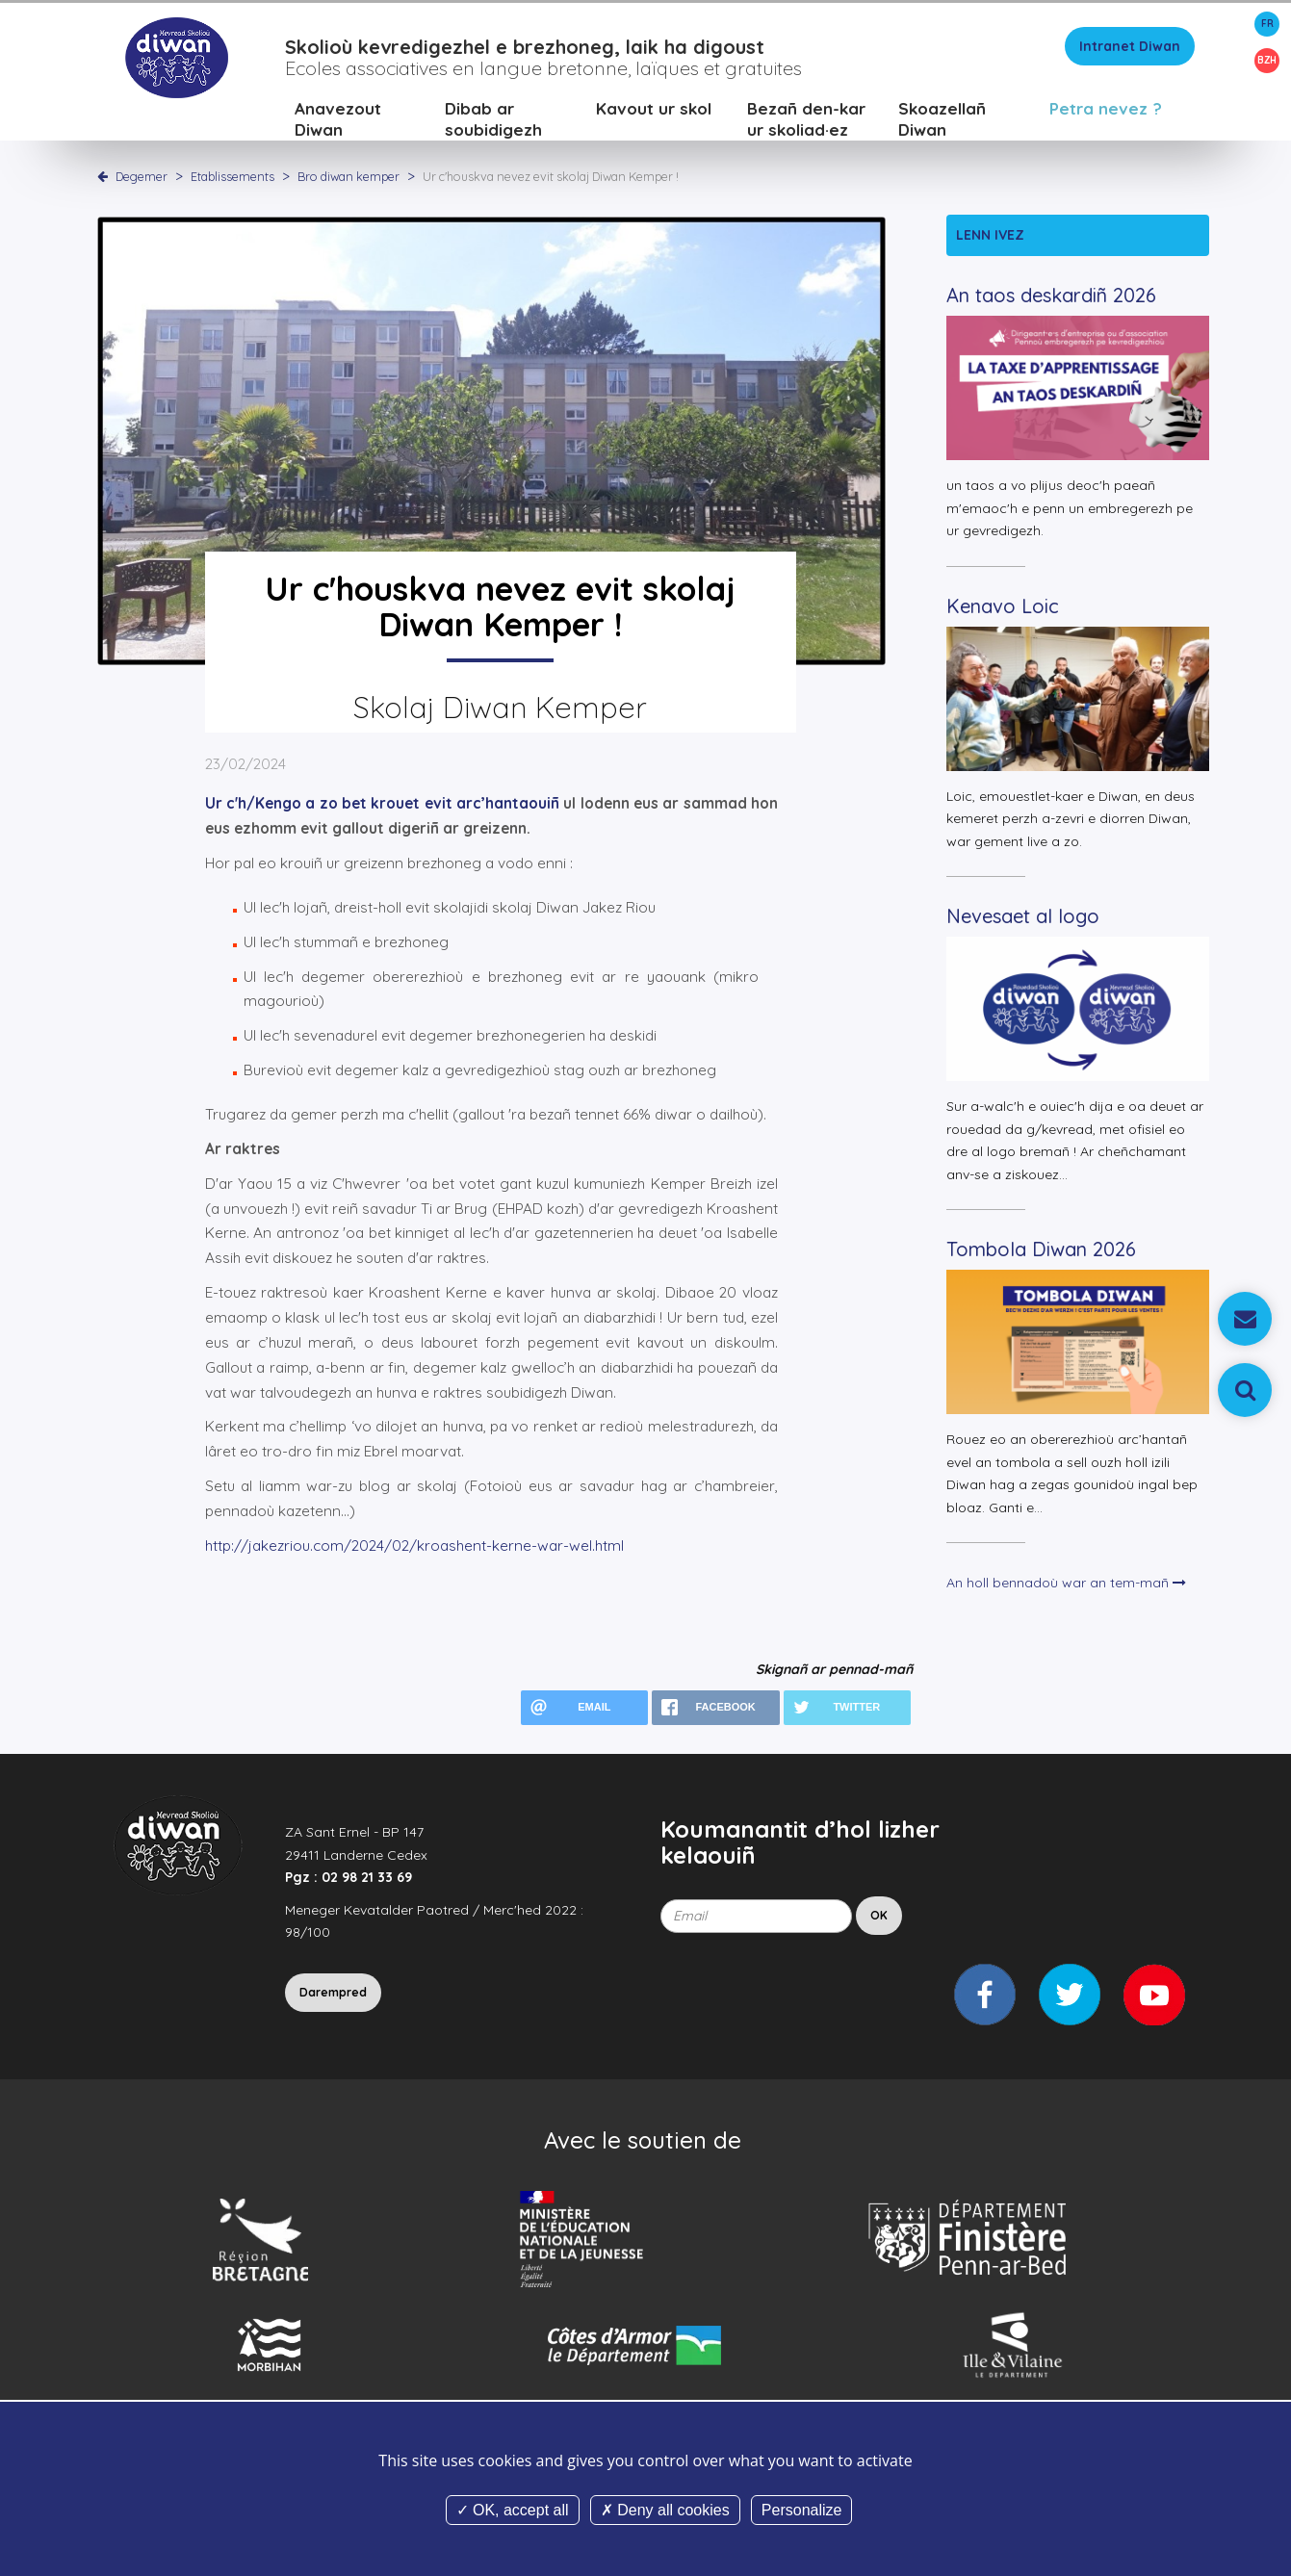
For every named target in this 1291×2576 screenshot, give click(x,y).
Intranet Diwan (1129, 48)
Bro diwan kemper (349, 178)
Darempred (333, 1994)
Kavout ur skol (653, 110)
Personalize (802, 2510)
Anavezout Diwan (338, 121)
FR (1267, 23)
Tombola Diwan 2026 (1041, 1252)
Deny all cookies (665, 2510)
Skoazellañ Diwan (942, 121)
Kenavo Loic (1002, 608)
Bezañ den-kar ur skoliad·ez (806, 121)
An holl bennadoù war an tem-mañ (1066, 1585)
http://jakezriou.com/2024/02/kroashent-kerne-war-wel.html (414, 1547)
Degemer (142, 178)
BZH (1267, 60)
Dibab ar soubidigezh (493, 121)
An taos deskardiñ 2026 (1051, 298)
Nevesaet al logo (1022, 919)
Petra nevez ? (1105, 110)
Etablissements (234, 178)
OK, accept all (512, 2510)
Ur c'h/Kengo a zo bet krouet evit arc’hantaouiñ (382, 806)
